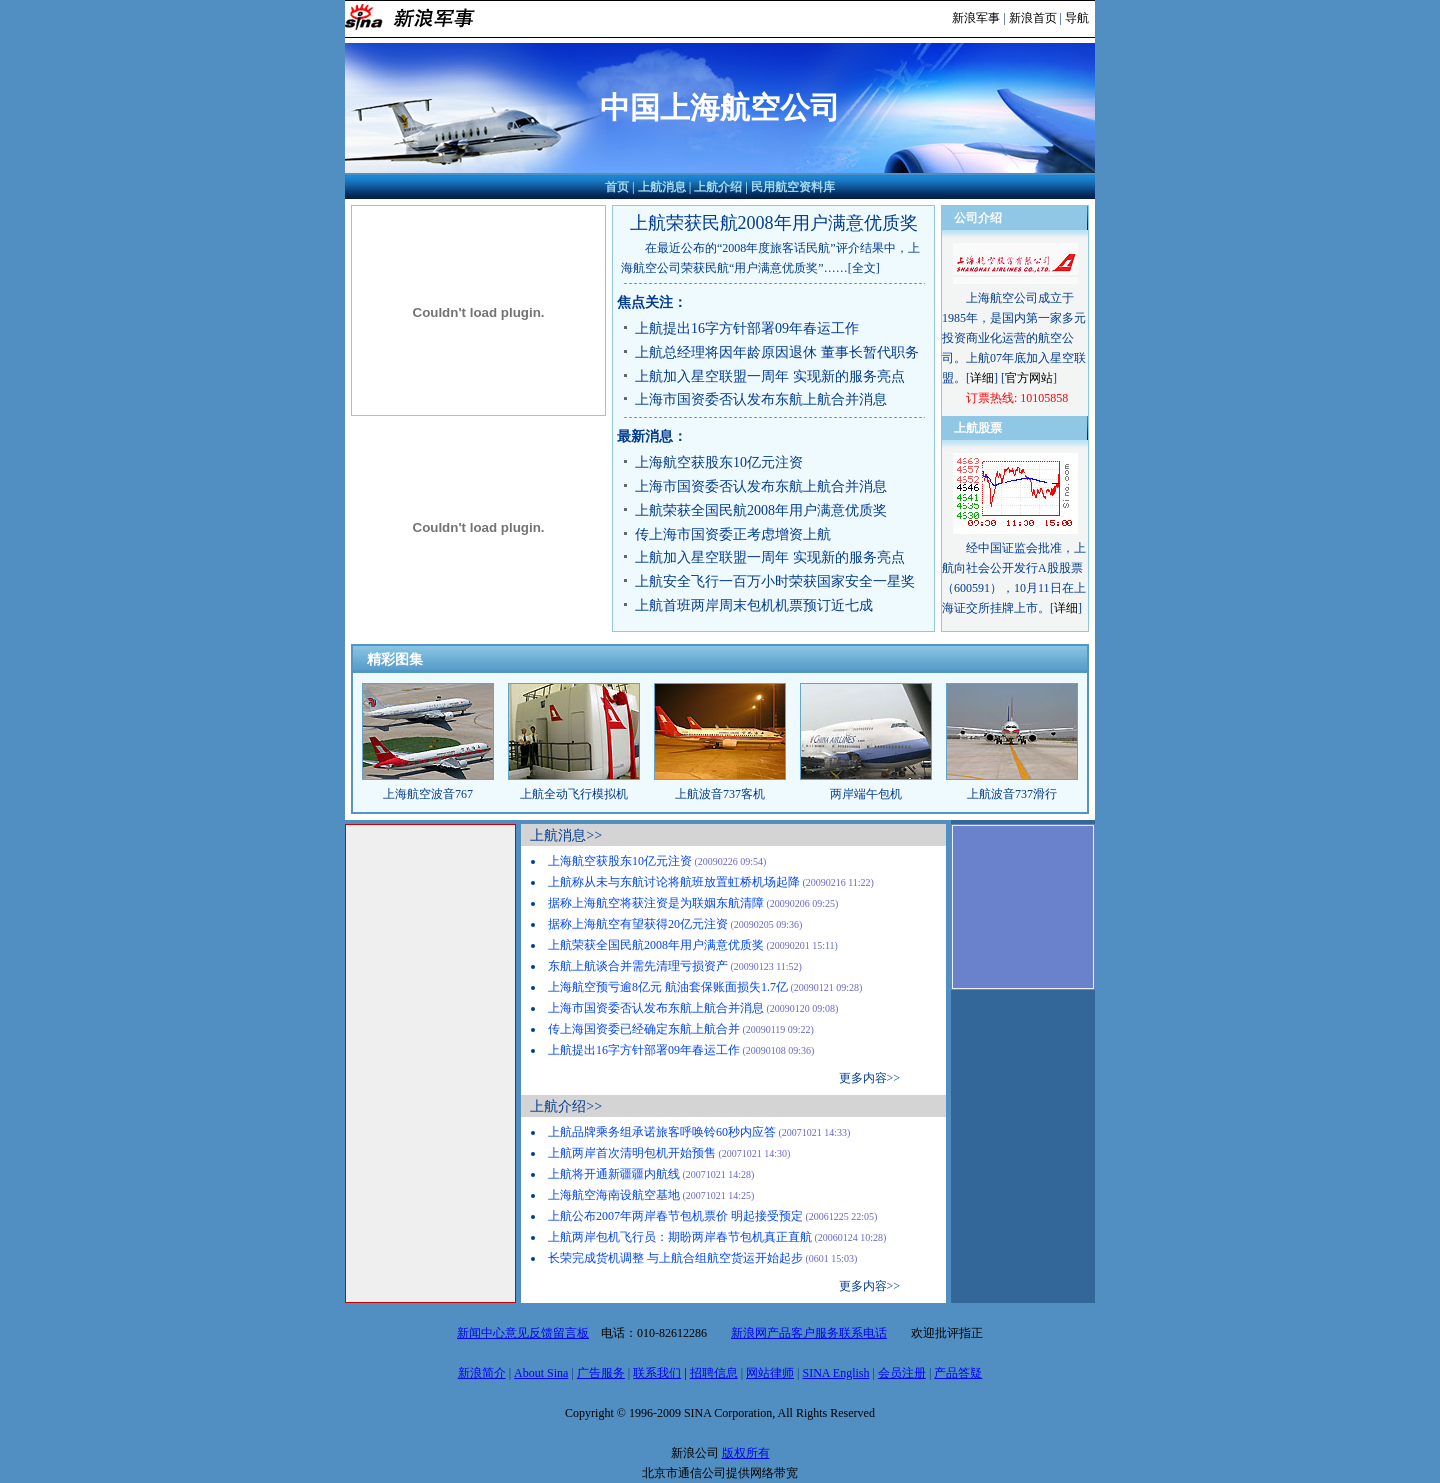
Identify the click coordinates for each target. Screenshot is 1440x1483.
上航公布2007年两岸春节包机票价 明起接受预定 (675, 1216)
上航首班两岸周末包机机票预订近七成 (754, 605)
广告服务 (601, 1373)
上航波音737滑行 (1012, 794)
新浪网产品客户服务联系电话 (809, 1333)
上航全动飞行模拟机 (574, 794)
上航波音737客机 (720, 794)
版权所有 (746, 1453)
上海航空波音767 (428, 794)
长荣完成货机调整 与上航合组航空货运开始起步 (675, 1258)
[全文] (864, 268)
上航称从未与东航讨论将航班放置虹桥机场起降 (674, 882)
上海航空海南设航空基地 (614, 1195)
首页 (617, 187)
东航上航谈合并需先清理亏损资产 (638, 966)
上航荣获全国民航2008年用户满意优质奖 (761, 510)
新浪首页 (1033, 18)
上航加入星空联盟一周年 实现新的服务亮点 (770, 376)
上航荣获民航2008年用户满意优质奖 (774, 223)
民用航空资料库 (793, 187)
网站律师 (770, 1373)
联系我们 (657, 1373)
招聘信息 (714, 1373)
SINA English (835, 1373)
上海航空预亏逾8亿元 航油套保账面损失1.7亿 (668, 987)
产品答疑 (958, 1373)
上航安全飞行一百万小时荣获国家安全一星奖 (775, 581)
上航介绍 (718, 187)
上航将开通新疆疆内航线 (614, 1174)
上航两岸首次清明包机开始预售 (632, 1153)
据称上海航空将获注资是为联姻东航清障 (656, 903)
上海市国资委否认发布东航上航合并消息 (761, 399)
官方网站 (1029, 378)
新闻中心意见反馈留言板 (523, 1333)
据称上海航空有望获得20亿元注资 (638, 924)
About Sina (541, 1373)
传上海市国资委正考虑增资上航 (733, 534)
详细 (982, 378)
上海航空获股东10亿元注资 (719, 462)
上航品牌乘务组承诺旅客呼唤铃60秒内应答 (662, 1132)
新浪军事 (976, 18)
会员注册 (902, 1373)
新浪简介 (482, 1373)
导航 (1077, 18)
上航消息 (662, 187)
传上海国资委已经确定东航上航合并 (644, 1029)
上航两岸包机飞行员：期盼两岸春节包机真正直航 (680, 1237)
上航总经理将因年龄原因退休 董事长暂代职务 (777, 352)
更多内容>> (870, 1078)
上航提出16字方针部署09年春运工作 (747, 328)
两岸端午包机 (866, 794)
